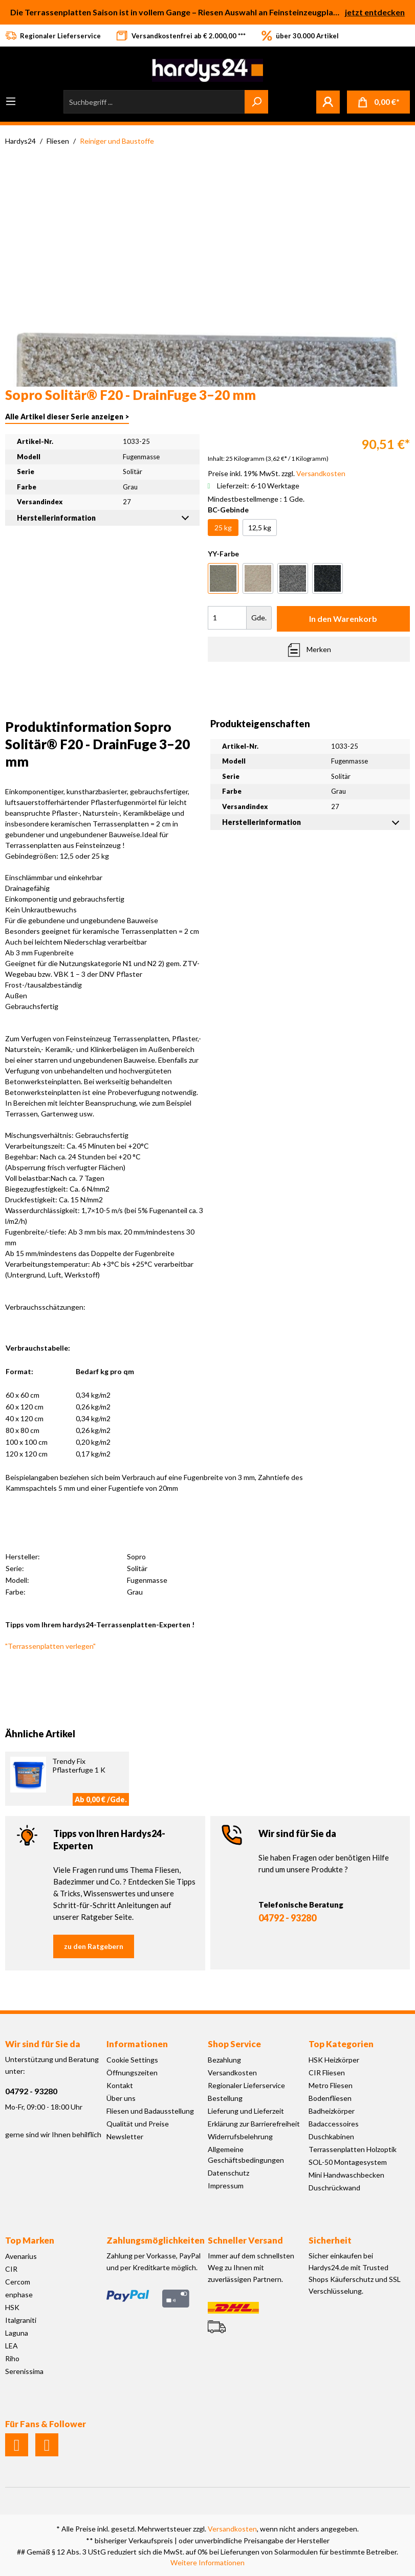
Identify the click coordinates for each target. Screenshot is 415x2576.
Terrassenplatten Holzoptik (353, 2149)
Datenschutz (228, 2172)
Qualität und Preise (137, 2123)
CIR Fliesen (327, 2072)
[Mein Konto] (328, 102)
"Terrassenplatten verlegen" (50, 1646)
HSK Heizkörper (334, 2059)
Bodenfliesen (330, 2098)
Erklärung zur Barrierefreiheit (254, 2123)
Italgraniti (20, 2320)
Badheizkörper (332, 2111)
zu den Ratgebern (93, 1946)
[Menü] (11, 101)
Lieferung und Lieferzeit (246, 2111)
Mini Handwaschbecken (346, 2174)
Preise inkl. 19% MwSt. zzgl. (276, 473)
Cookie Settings (132, 2059)
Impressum (226, 2185)
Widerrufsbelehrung (240, 2136)
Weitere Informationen (207, 2562)
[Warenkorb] (378, 102)
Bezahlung (224, 2059)
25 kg (223, 527)
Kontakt (119, 2085)
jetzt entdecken (375, 12)
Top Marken (29, 2240)
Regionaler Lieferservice (246, 2085)
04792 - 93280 (287, 1917)
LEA (11, 2345)
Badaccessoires (334, 2123)
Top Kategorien (341, 2044)
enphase (19, 2294)
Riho (12, 2358)
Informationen (137, 2044)
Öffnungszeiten (132, 2072)
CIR (11, 2269)
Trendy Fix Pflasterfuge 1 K (78, 1765)
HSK (12, 2307)
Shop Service (234, 2044)
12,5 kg (259, 527)
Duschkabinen (331, 2136)
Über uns (121, 2098)
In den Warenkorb (343, 618)
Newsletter (124, 2136)
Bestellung (225, 2098)
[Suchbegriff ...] (154, 102)
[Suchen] (256, 102)
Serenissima (24, 2371)
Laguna (16, 2332)
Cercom (17, 2281)
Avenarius (21, 2256)
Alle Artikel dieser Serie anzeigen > (67, 416)
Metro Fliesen (331, 2085)
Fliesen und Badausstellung (150, 2111)
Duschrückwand (334, 2187)
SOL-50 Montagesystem (348, 2162)
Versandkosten (232, 2072)
